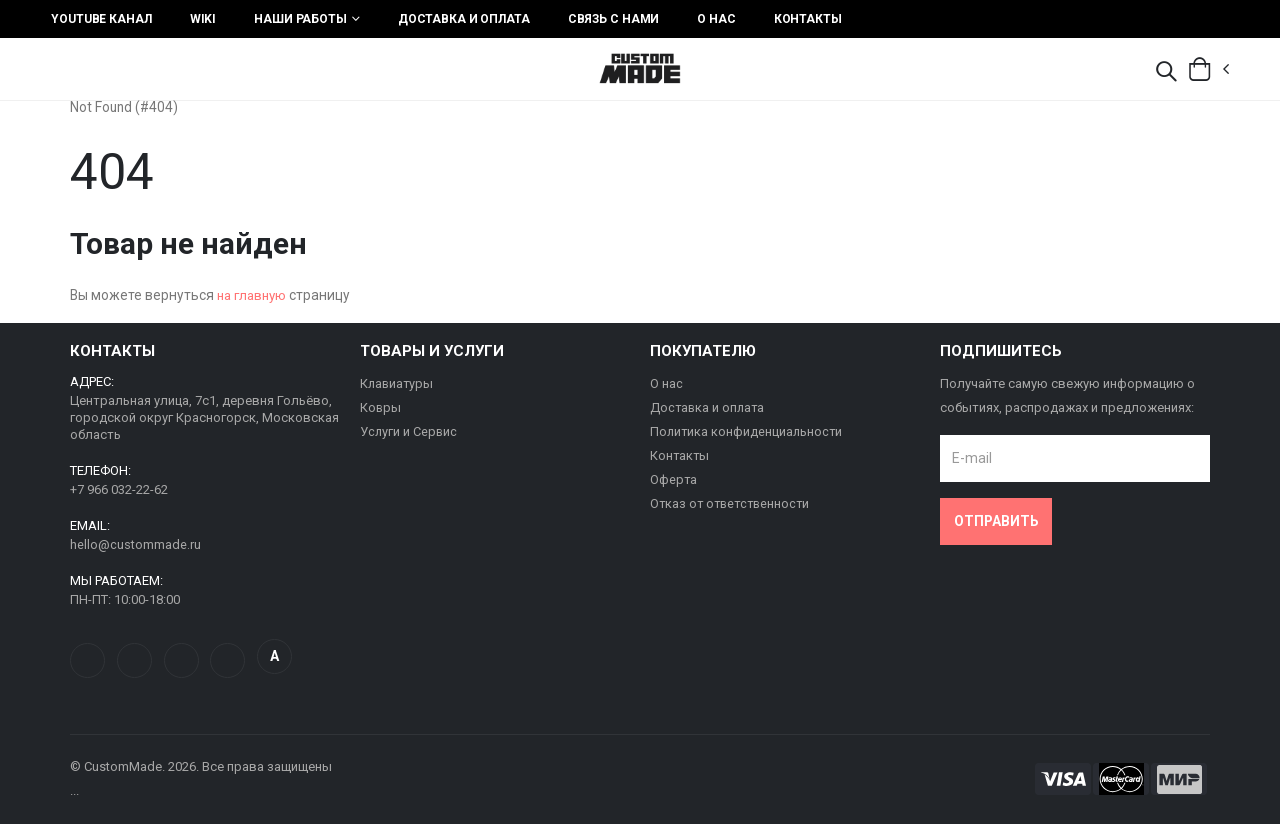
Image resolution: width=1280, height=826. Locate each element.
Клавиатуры (398, 386)
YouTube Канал (101, 19)
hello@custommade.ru (135, 546)
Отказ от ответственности (733, 506)
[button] (1166, 73)
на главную (255, 299)
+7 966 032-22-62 (119, 491)
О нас (716, 19)
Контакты (808, 19)
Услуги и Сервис (409, 434)
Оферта (673, 482)
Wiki (203, 19)
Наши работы (300, 19)
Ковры (381, 410)
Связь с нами (614, 19)
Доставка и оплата (464, 19)
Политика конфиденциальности (748, 434)
